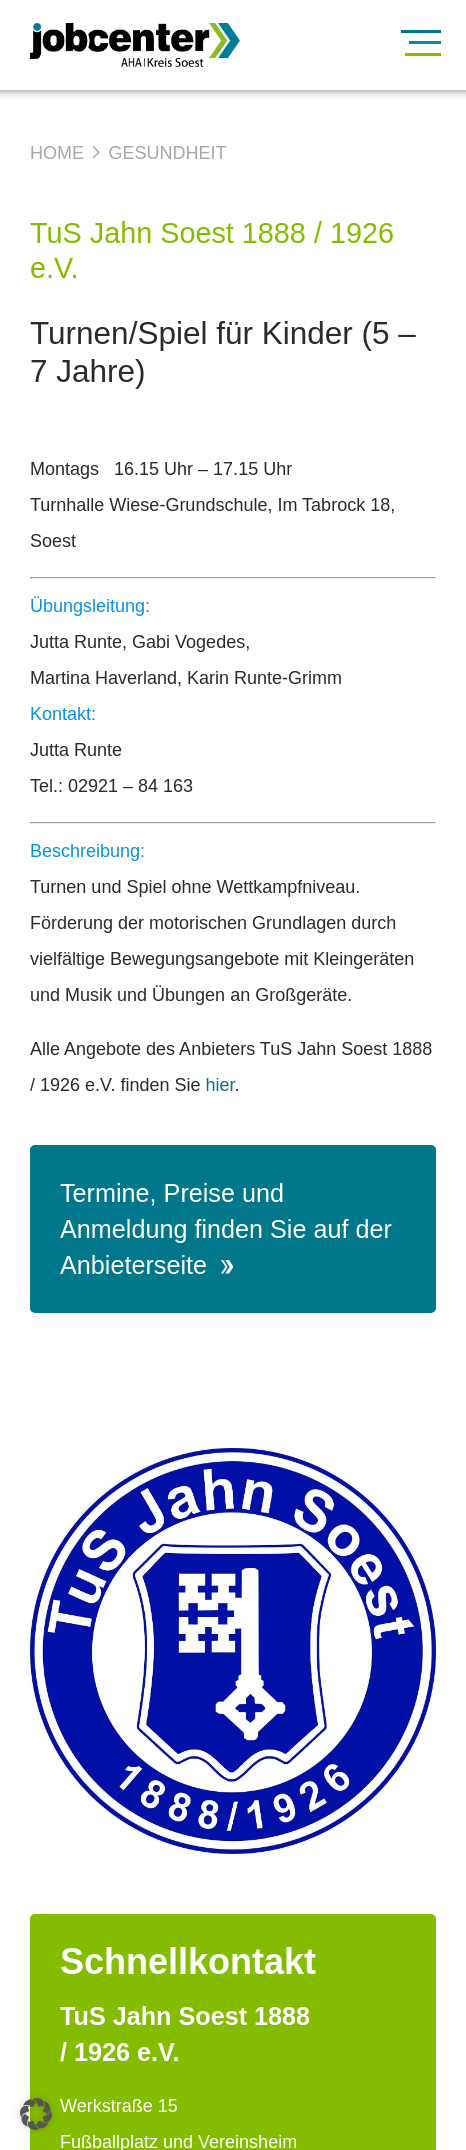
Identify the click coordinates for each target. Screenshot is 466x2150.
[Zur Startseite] (180, 45)
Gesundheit (167, 153)
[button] (36, 2114)
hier (219, 1085)
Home (57, 153)
